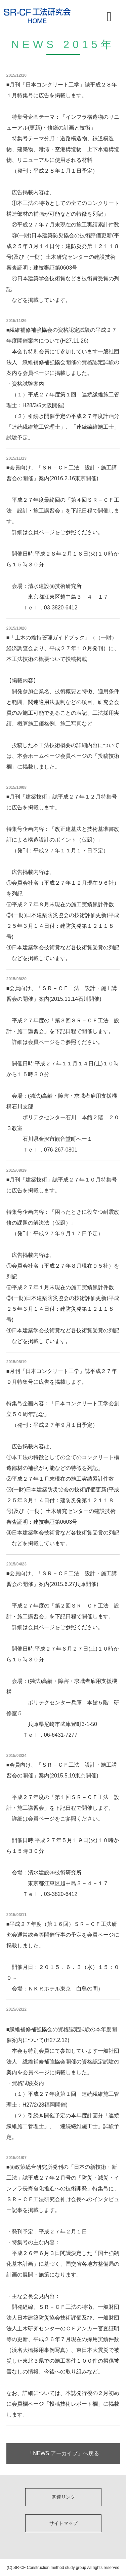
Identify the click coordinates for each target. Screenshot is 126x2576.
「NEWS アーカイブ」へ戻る (63, 2453)
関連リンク (63, 2497)
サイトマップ (63, 2523)
